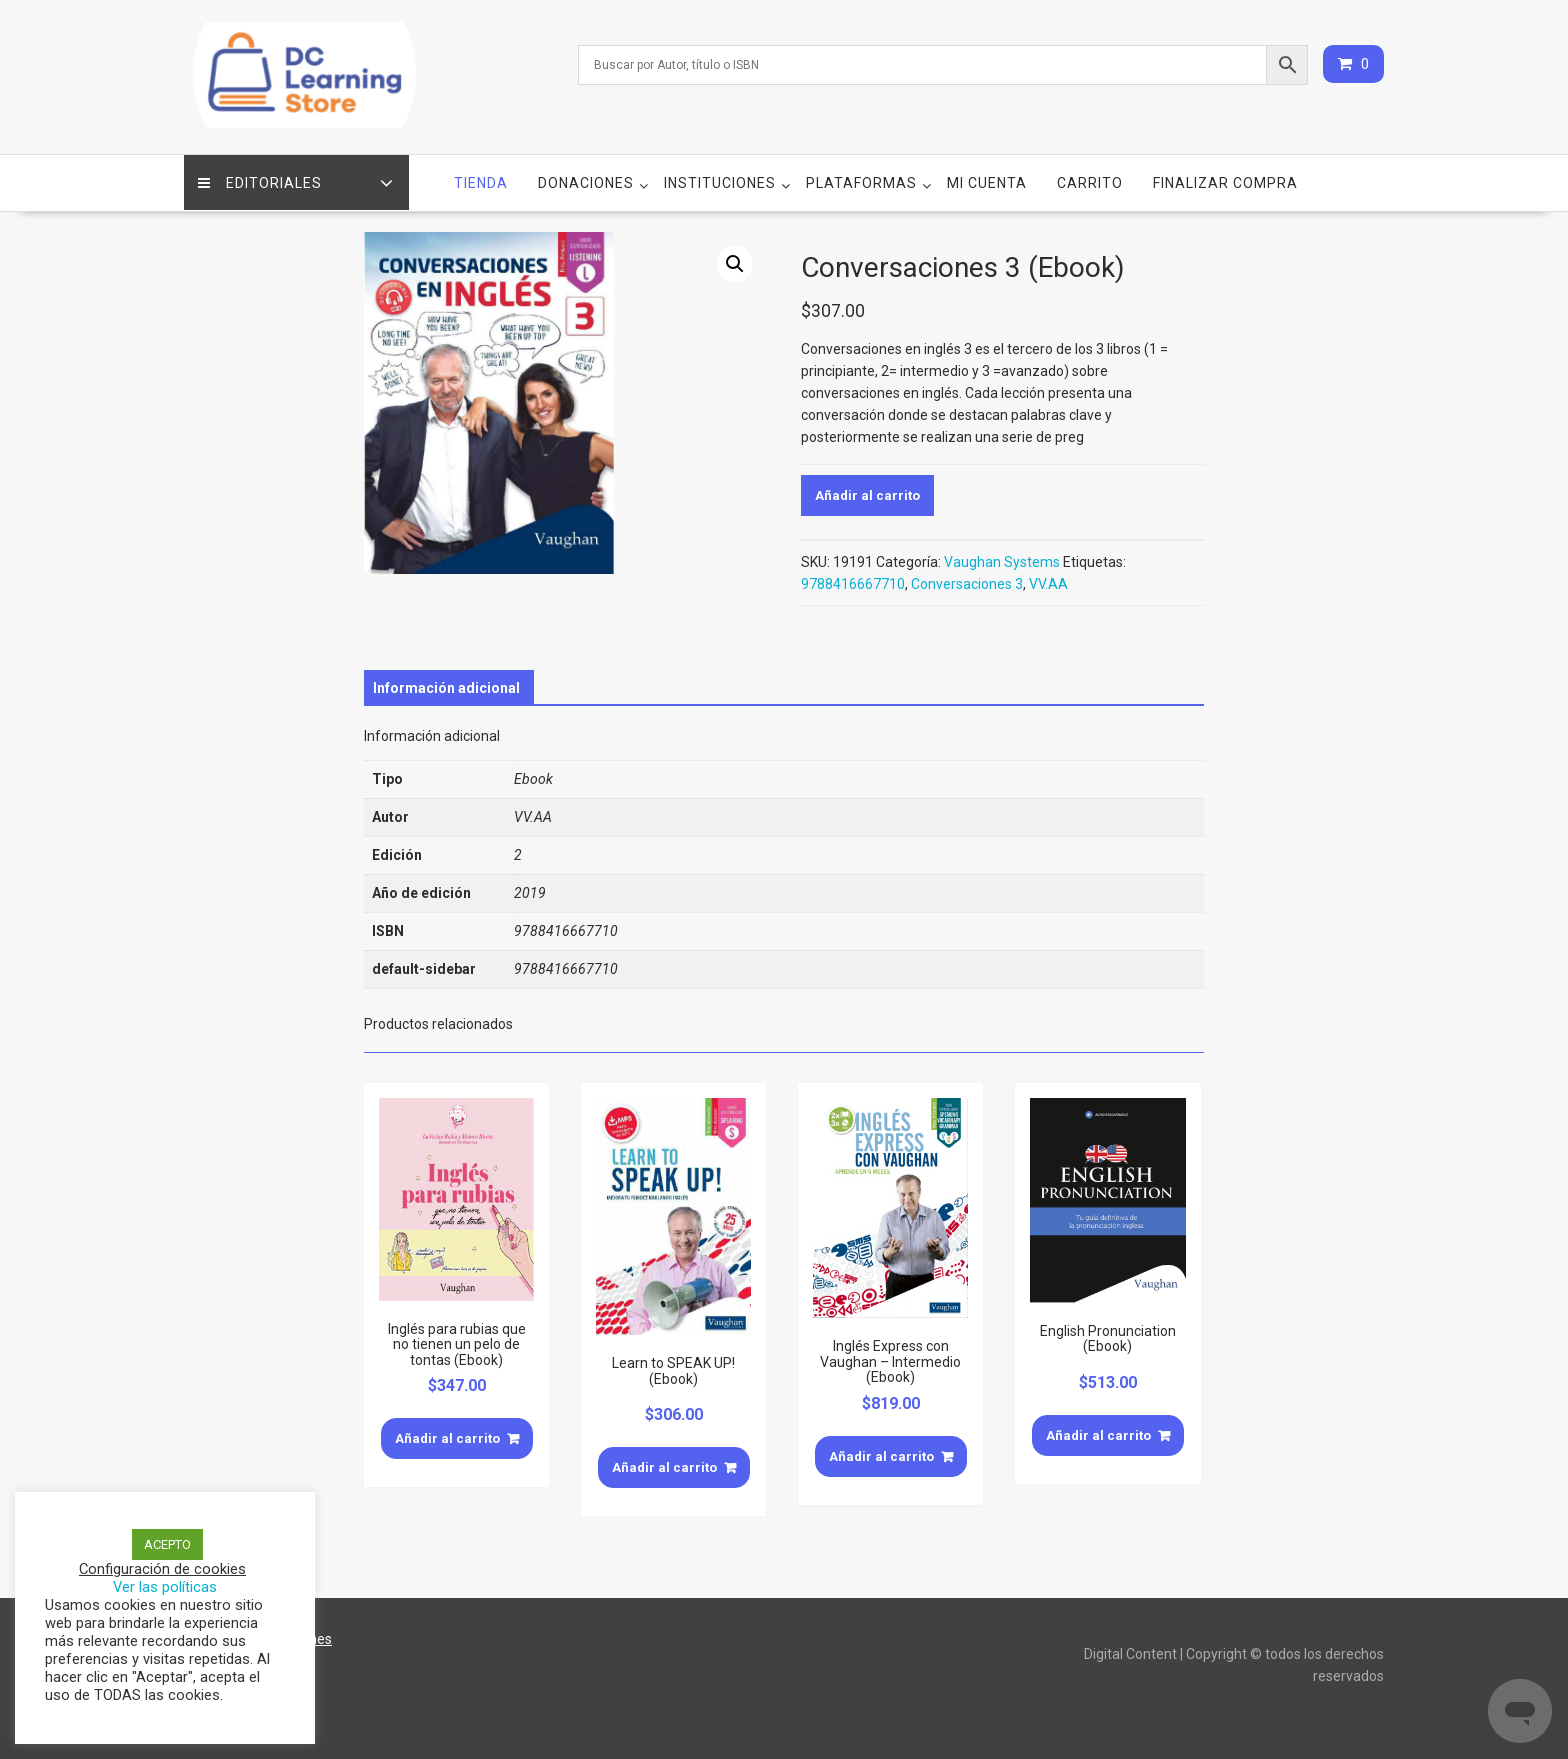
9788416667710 (853, 582)
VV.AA (1048, 582)
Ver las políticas (165, 1587)
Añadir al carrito (867, 493)
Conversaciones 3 (967, 582)
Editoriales (261, 181)
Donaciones (586, 181)
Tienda (481, 181)
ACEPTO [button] (167, 1544)
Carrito (1090, 181)
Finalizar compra (1225, 181)
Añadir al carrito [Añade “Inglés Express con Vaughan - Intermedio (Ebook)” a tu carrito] (881, 1454)
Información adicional (446, 686)
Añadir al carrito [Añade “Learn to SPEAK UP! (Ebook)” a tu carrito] (664, 1465)
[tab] (446, 686)
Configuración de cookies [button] (162, 1569)
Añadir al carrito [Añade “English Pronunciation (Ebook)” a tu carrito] (1098, 1433)
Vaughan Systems (1002, 560)
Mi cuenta (987, 181)
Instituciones (720, 181)
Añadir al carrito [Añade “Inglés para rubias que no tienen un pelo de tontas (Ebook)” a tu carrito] (447, 1436)
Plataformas (861, 181)
